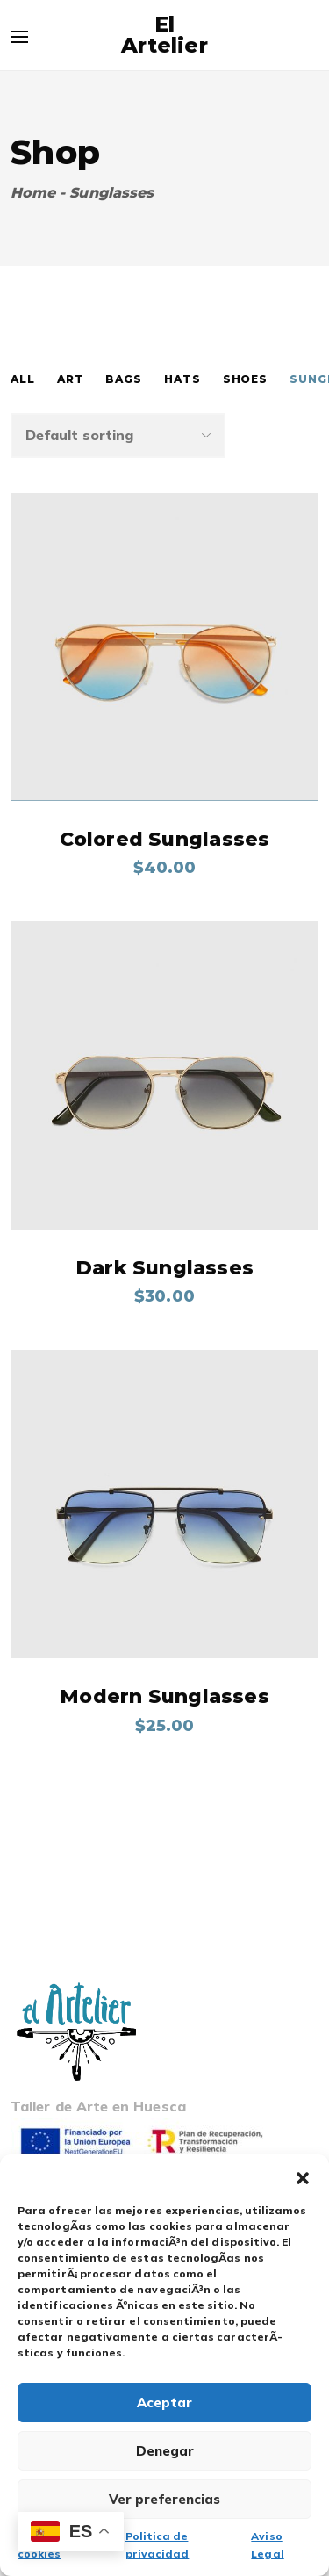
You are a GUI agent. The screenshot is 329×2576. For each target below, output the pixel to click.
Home (33, 192)
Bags (123, 379)
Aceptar (164, 2402)
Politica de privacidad (157, 2544)
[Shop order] (118, 435)
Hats (182, 379)
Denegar (165, 2451)
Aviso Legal (267, 2544)
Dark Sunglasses (164, 1268)
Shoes (245, 379)
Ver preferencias (164, 2499)
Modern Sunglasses (164, 1696)
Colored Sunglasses (165, 839)
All (23, 379)
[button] (302, 2176)
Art (70, 379)
